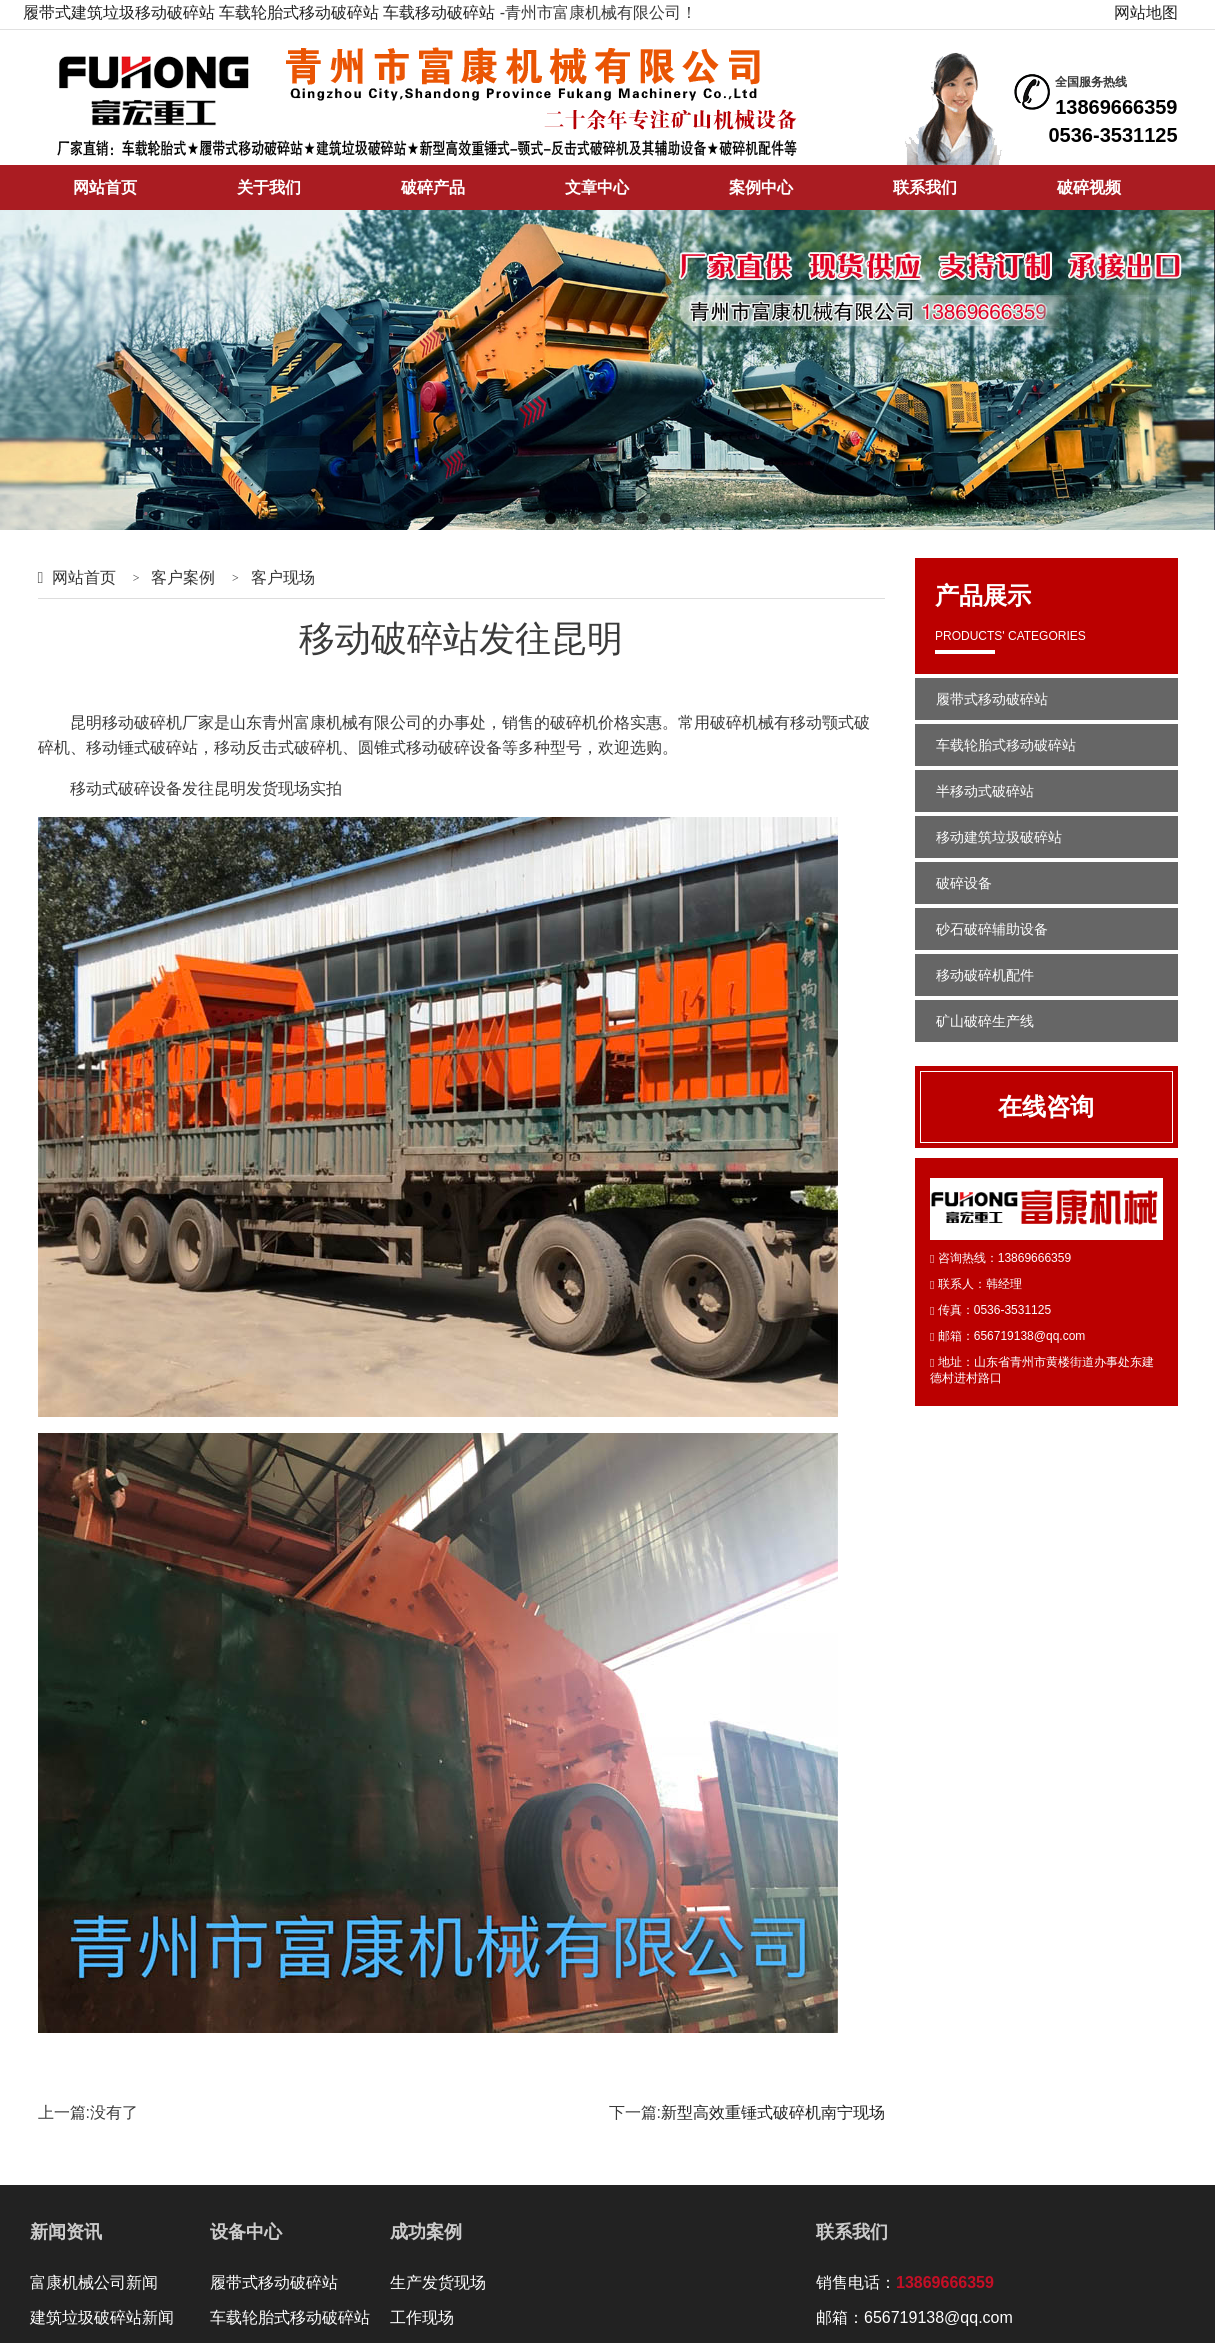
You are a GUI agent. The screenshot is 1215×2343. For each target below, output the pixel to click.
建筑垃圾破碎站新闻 (102, 2317)
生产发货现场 (438, 2282)
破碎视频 (1089, 187)
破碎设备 (964, 883)
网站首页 (105, 187)
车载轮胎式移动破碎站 (299, 12)
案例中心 (761, 187)
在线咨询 (1046, 1106)
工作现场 (422, 2317)
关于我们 (269, 187)
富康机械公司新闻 (94, 2282)
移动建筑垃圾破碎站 (999, 837)
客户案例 (183, 577)
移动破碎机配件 (985, 975)
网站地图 (1146, 12)
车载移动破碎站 (439, 12)
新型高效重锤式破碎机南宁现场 (773, 2112)
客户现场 (283, 577)
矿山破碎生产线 (985, 1021)
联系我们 (925, 187)
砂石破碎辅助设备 (992, 929)
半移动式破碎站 (985, 791)
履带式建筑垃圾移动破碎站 (119, 12)
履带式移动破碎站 (992, 699)
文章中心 (597, 187)
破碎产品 (433, 187)
